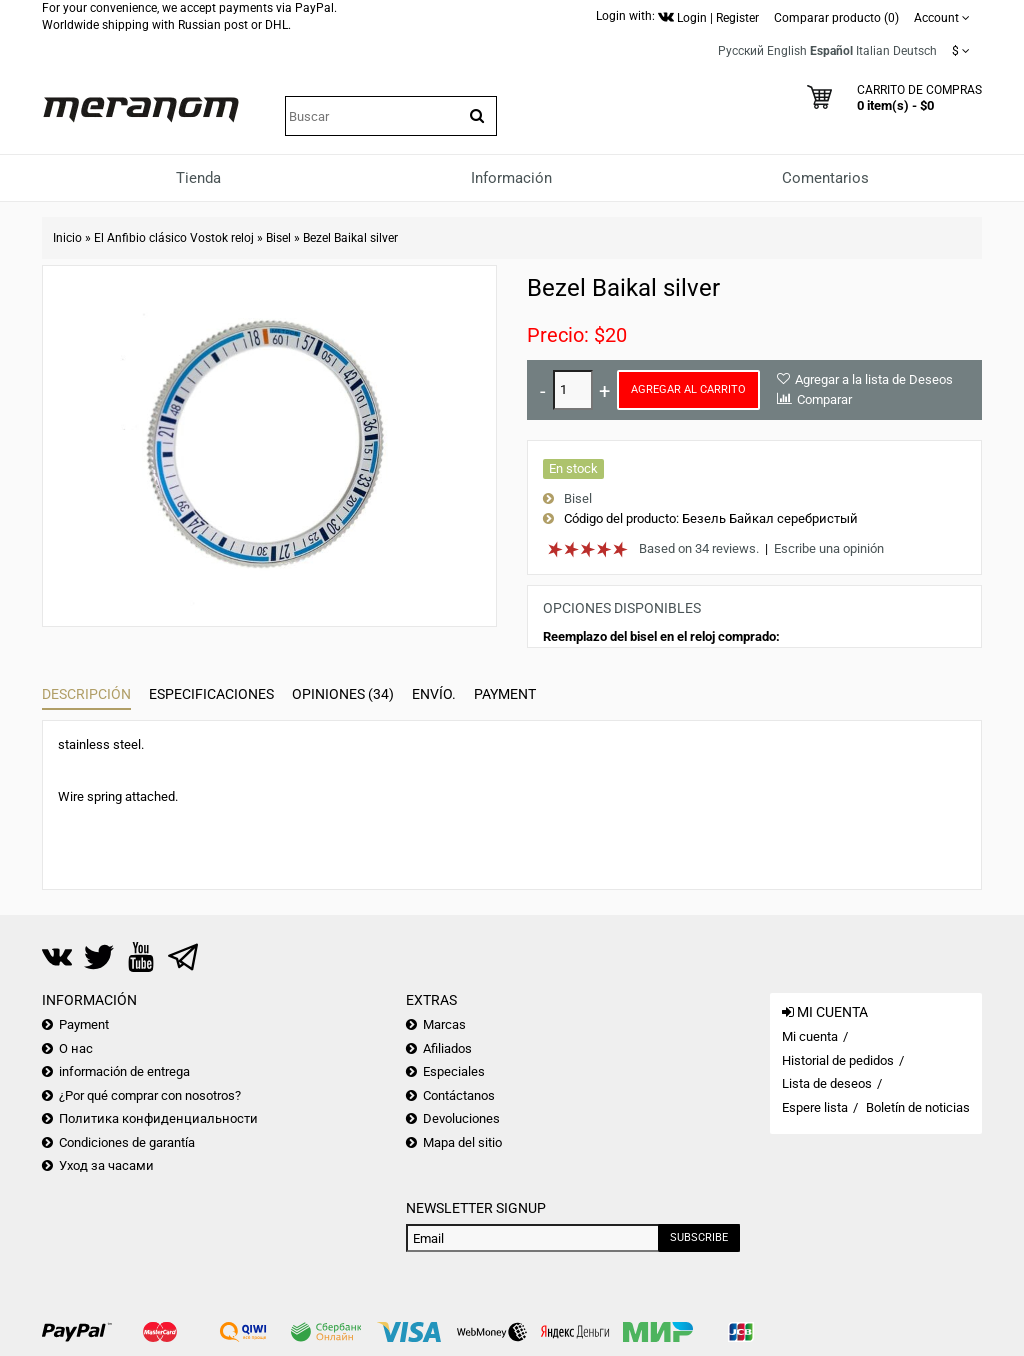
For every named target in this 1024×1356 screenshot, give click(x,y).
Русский (741, 51)
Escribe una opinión (829, 548)
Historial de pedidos (838, 1060)
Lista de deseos (827, 1083)
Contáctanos (459, 1095)
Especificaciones (211, 694)
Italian (873, 51)
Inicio (67, 238)
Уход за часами (106, 1165)
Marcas (444, 1024)
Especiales (454, 1071)
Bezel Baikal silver (350, 238)
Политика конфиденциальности (158, 1118)
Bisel (278, 238)
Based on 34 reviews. (699, 548)
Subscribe (699, 1237)
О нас (76, 1048)
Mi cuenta (810, 1036)
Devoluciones (461, 1118)
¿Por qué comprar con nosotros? (150, 1095)
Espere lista (815, 1107)
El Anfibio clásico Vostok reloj (174, 238)
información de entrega (124, 1071)
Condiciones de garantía (127, 1142)
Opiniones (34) (343, 694)
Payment (505, 694)
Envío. (434, 694)
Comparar (824, 399)
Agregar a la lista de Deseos (874, 379)
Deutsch (915, 51)
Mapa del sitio (462, 1142)
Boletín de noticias (918, 1107)
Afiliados (447, 1048)
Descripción (86, 694)
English (787, 51)
